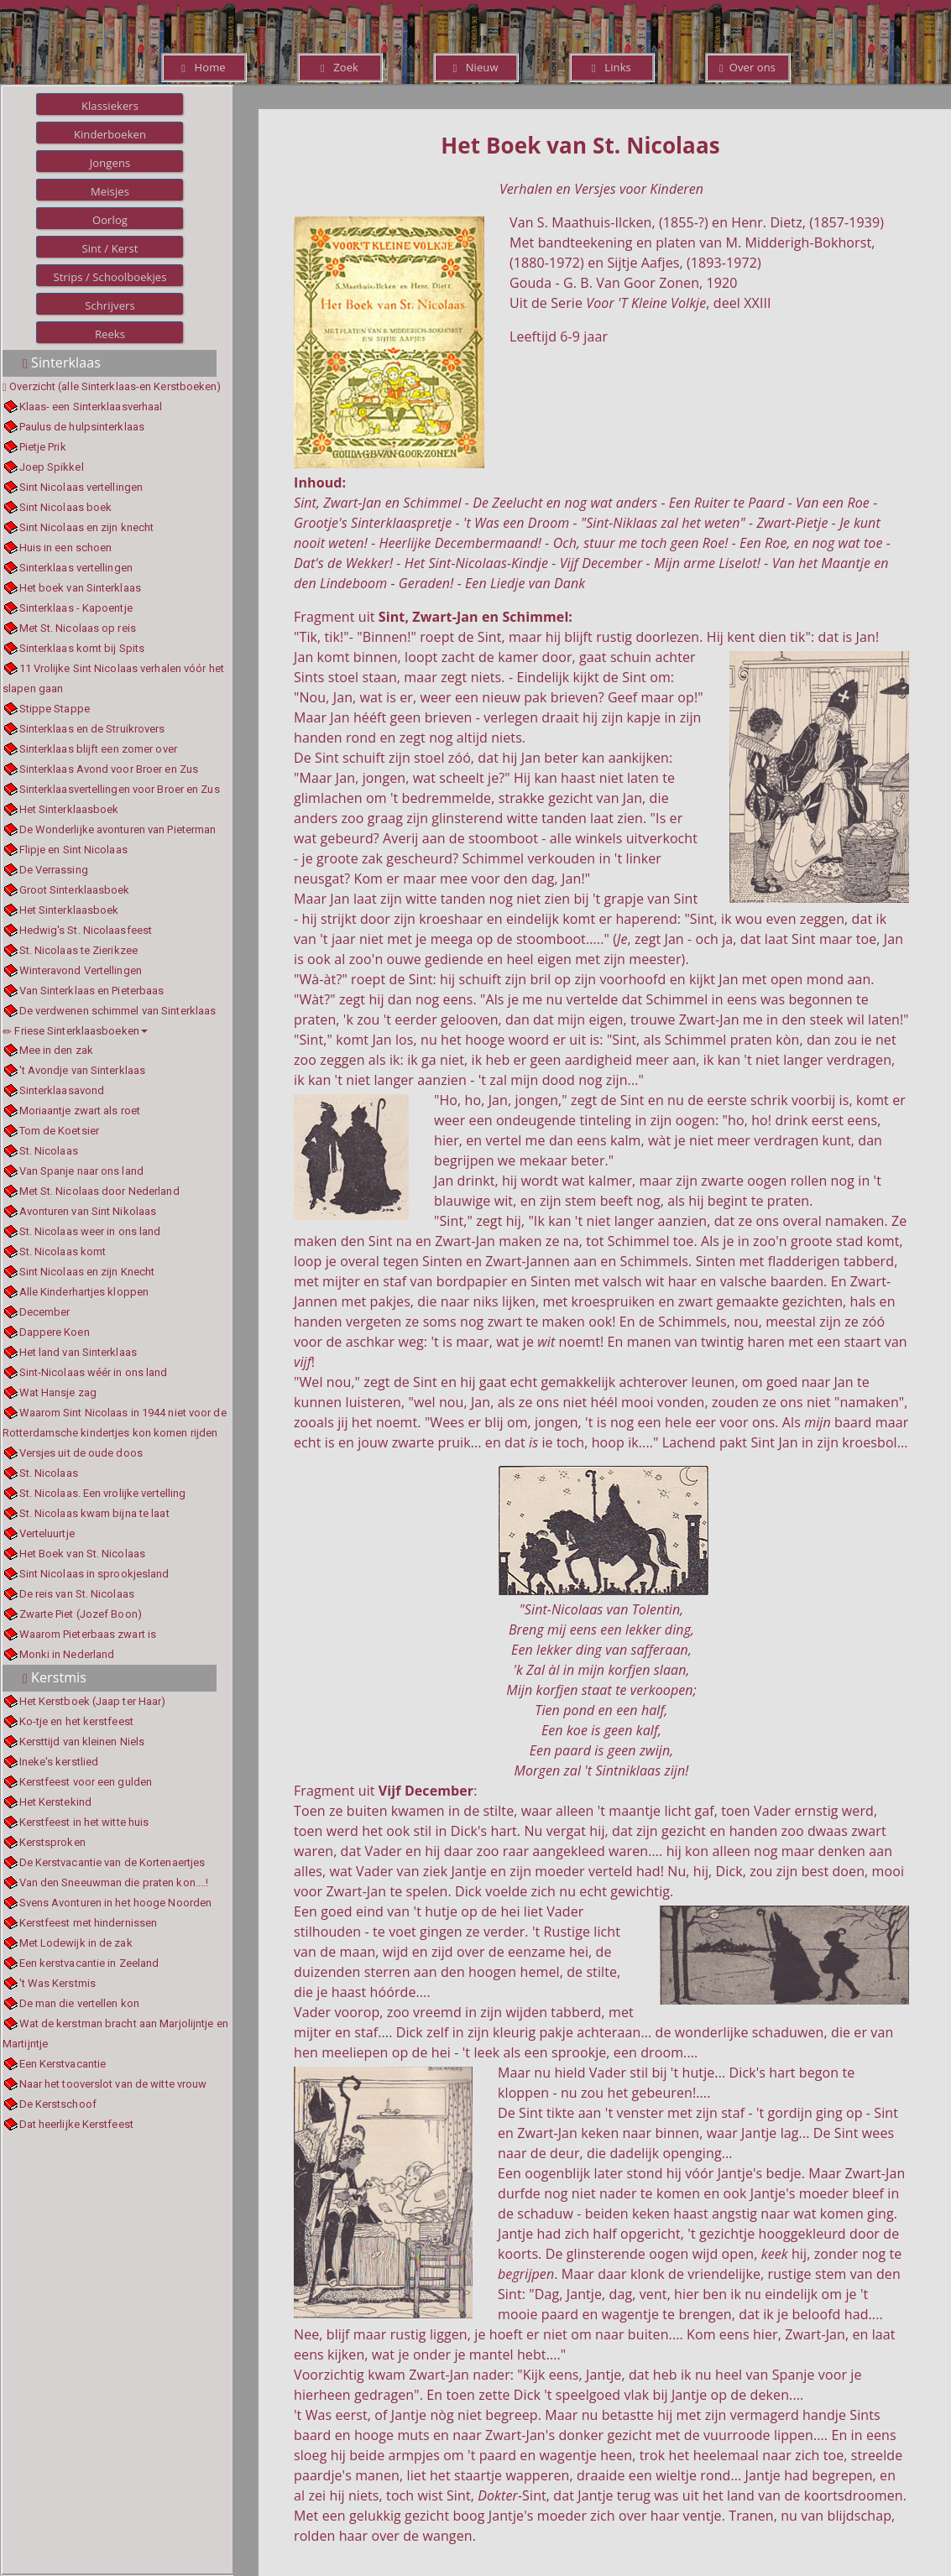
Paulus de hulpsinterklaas (82, 426)
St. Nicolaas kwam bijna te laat (94, 1513)
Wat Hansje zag (58, 1392)
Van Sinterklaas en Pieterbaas (92, 990)
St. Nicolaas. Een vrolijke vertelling (102, 1493)
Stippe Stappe (54, 708)
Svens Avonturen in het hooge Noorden (115, 1902)
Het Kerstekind (55, 1802)
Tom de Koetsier (59, 1130)
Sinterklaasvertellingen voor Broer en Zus (119, 789)
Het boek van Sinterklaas (80, 587)
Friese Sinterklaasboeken (75, 1031)
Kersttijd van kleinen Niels (82, 1741)
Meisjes (110, 191)
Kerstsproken (52, 1842)
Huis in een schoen (65, 547)
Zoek (339, 67)
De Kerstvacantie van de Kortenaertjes (112, 1862)
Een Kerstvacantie (63, 2063)
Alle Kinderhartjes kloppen (84, 1291)
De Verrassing (53, 869)
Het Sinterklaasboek (69, 809)
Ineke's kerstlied (59, 1761)
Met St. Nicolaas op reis (77, 628)
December (45, 1312)
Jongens (110, 162)
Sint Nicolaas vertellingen (81, 487)
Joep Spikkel (51, 467)
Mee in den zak (56, 1050)
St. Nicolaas (48, 1151)
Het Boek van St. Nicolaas (82, 1553)
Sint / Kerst (109, 248)
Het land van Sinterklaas (78, 1352)
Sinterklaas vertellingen (76, 567)
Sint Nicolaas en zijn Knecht (87, 1271)
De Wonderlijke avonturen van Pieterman (118, 829)
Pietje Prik (42, 447)
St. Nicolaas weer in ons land (90, 1231)
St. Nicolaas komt (63, 1251)
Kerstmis (54, 1677)
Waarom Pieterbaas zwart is (88, 1634)
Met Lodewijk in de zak (76, 1943)
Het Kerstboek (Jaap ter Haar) (92, 1701)
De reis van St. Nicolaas (76, 1594)
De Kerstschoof (58, 2104)
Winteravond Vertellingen (80, 970)
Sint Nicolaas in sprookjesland (94, 1573)
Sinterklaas (62, 362)
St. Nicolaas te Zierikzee (78, 950)
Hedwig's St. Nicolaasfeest (86, 930)
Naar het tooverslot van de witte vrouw (113, 2084)
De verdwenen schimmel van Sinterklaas (118, 1010)
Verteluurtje (47, 1533)
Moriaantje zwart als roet (80, 1110)
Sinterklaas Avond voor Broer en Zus (109, 769)
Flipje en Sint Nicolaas (73, 849)
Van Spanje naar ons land (81, 1171)
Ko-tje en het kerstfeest (76, 1721)
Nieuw (475, 67)
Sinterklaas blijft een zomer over (98, 749)
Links (611, 67)
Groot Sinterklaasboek (74, 890)
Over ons (747, 67)
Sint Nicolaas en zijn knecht (86, 527)
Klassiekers (109, 105)
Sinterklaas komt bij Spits (82, 648)
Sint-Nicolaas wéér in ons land (93, 1372)
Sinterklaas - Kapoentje (76, 608)
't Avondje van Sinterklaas (82, 1070)
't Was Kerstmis (58, 1983)
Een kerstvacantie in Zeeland (89, 1963)
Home (203, 67)
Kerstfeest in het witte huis (84, 1822)
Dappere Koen (54, 1332)
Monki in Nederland (67, 1654)
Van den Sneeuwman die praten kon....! (114, 1882)
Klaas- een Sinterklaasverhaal (91, 406)
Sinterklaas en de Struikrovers (92, 728)
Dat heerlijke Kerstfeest (76, 2124)
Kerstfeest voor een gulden (86, 1782)
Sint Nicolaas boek (65, 507)
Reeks (110, 334)
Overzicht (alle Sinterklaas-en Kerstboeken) (115, 386)
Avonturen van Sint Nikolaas (88, 1211)
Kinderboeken (110, 134)
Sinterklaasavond (62, 1090)
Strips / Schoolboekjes (109, 276)
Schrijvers (110, 305)
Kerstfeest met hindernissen (88, 1922)
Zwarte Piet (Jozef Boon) (80, 1614)
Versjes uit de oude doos (81, 1453)
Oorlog (110, 219)
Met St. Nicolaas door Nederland (99, 1191)
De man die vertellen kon (79, 2003)
